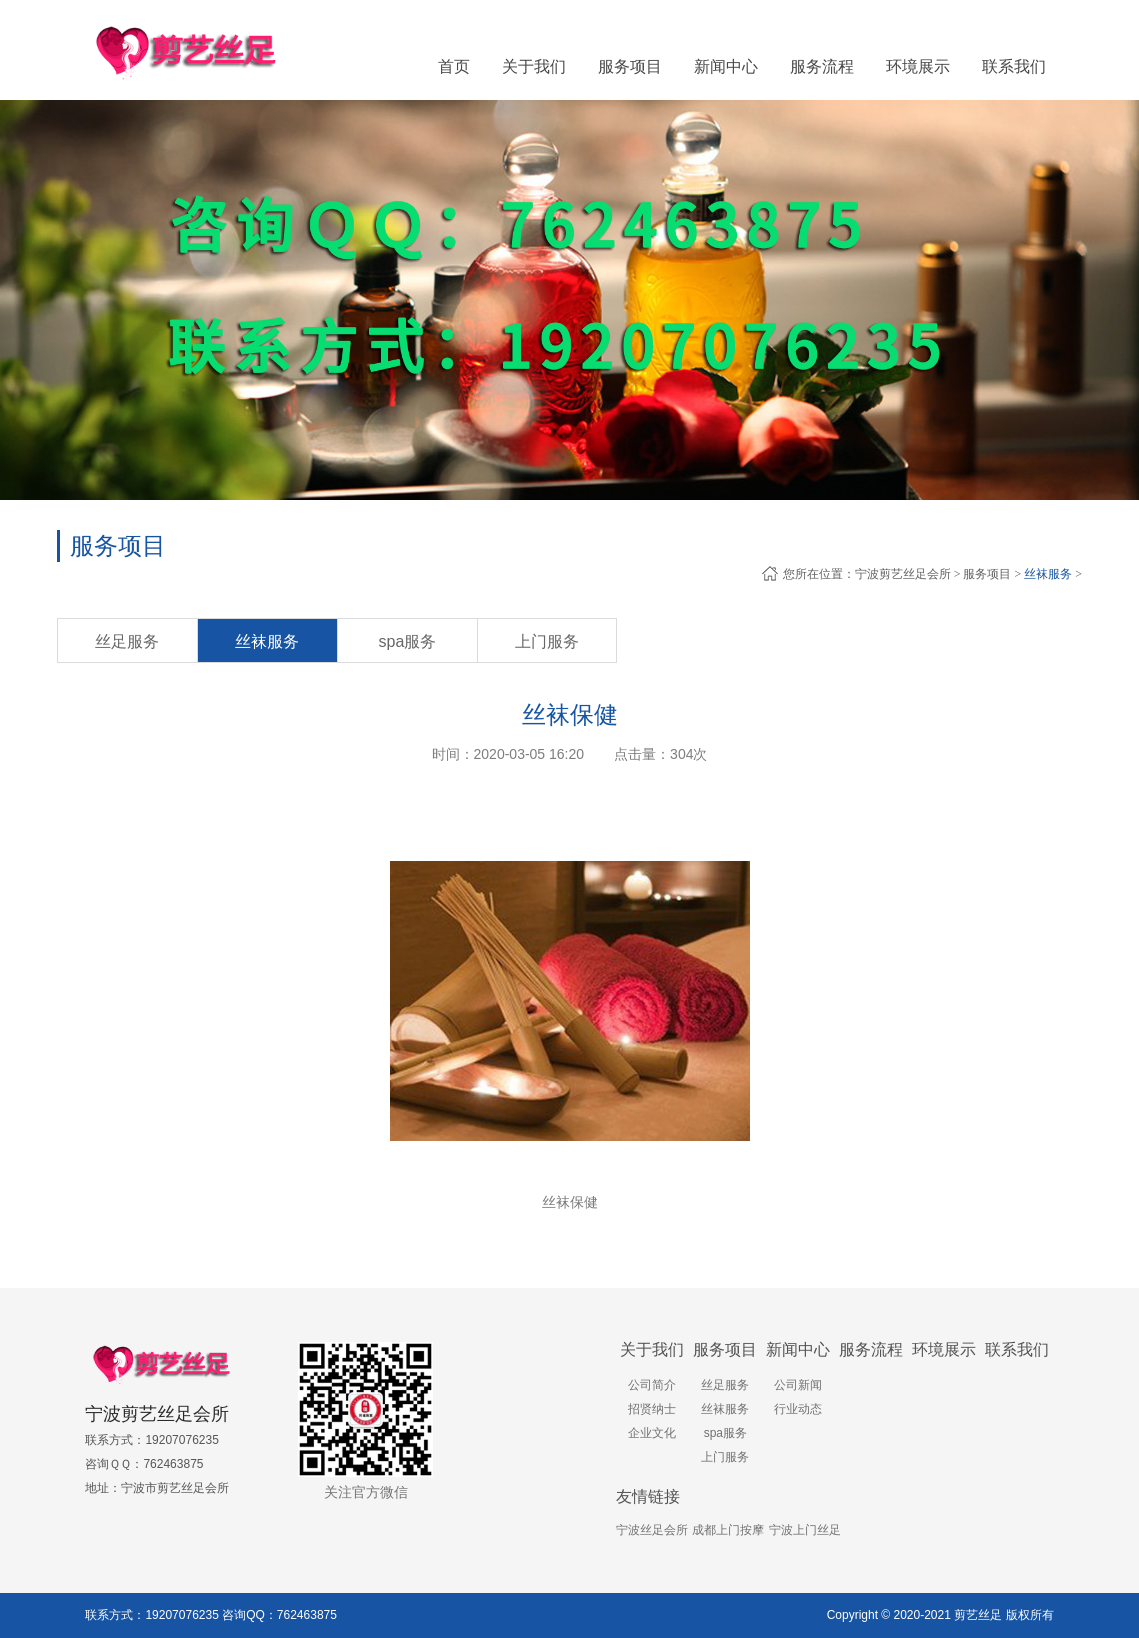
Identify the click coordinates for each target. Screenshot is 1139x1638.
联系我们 (1017, 1349)
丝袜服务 (1048, 574)
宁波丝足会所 (652, 1530)
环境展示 (944, 1349)
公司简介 (652, 1385)
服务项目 (987, 574)
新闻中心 (798, 1349)
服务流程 (871, 1349)
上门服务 (547, 641)
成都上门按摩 (728, 1530)
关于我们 (652, 1349)
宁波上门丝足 (805, 1530)
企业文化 (652, 1433)
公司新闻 (798, 1385)
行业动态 (798, 1409)
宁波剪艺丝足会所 (903, 574)
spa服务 (408, 641)
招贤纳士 (652, 1409)
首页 (454, 66)
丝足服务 (127, 641)
